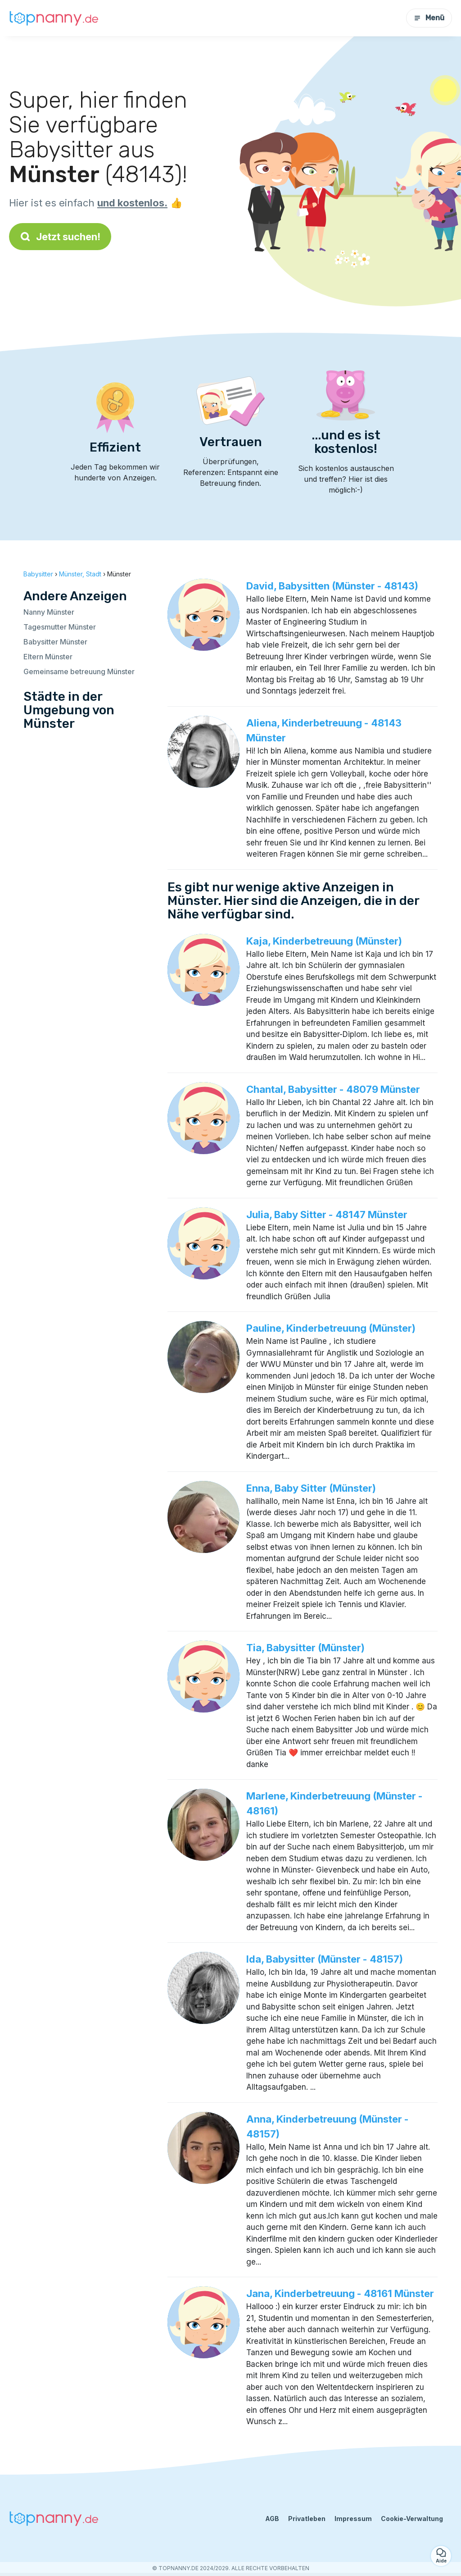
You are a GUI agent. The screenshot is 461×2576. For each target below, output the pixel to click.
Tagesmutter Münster (59, 626)
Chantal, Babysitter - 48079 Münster (333, 1089)
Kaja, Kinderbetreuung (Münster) (324, 941)
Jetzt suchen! (60, 236)
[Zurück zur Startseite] (54, 18)
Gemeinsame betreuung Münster (79, 671)
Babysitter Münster (55, 641)
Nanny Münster (48, 612)
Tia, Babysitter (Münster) (305, 1647)
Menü (429, 18)
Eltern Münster (47, 656)
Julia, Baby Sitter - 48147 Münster (326, 1214)
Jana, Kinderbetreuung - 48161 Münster (340, 2293)
